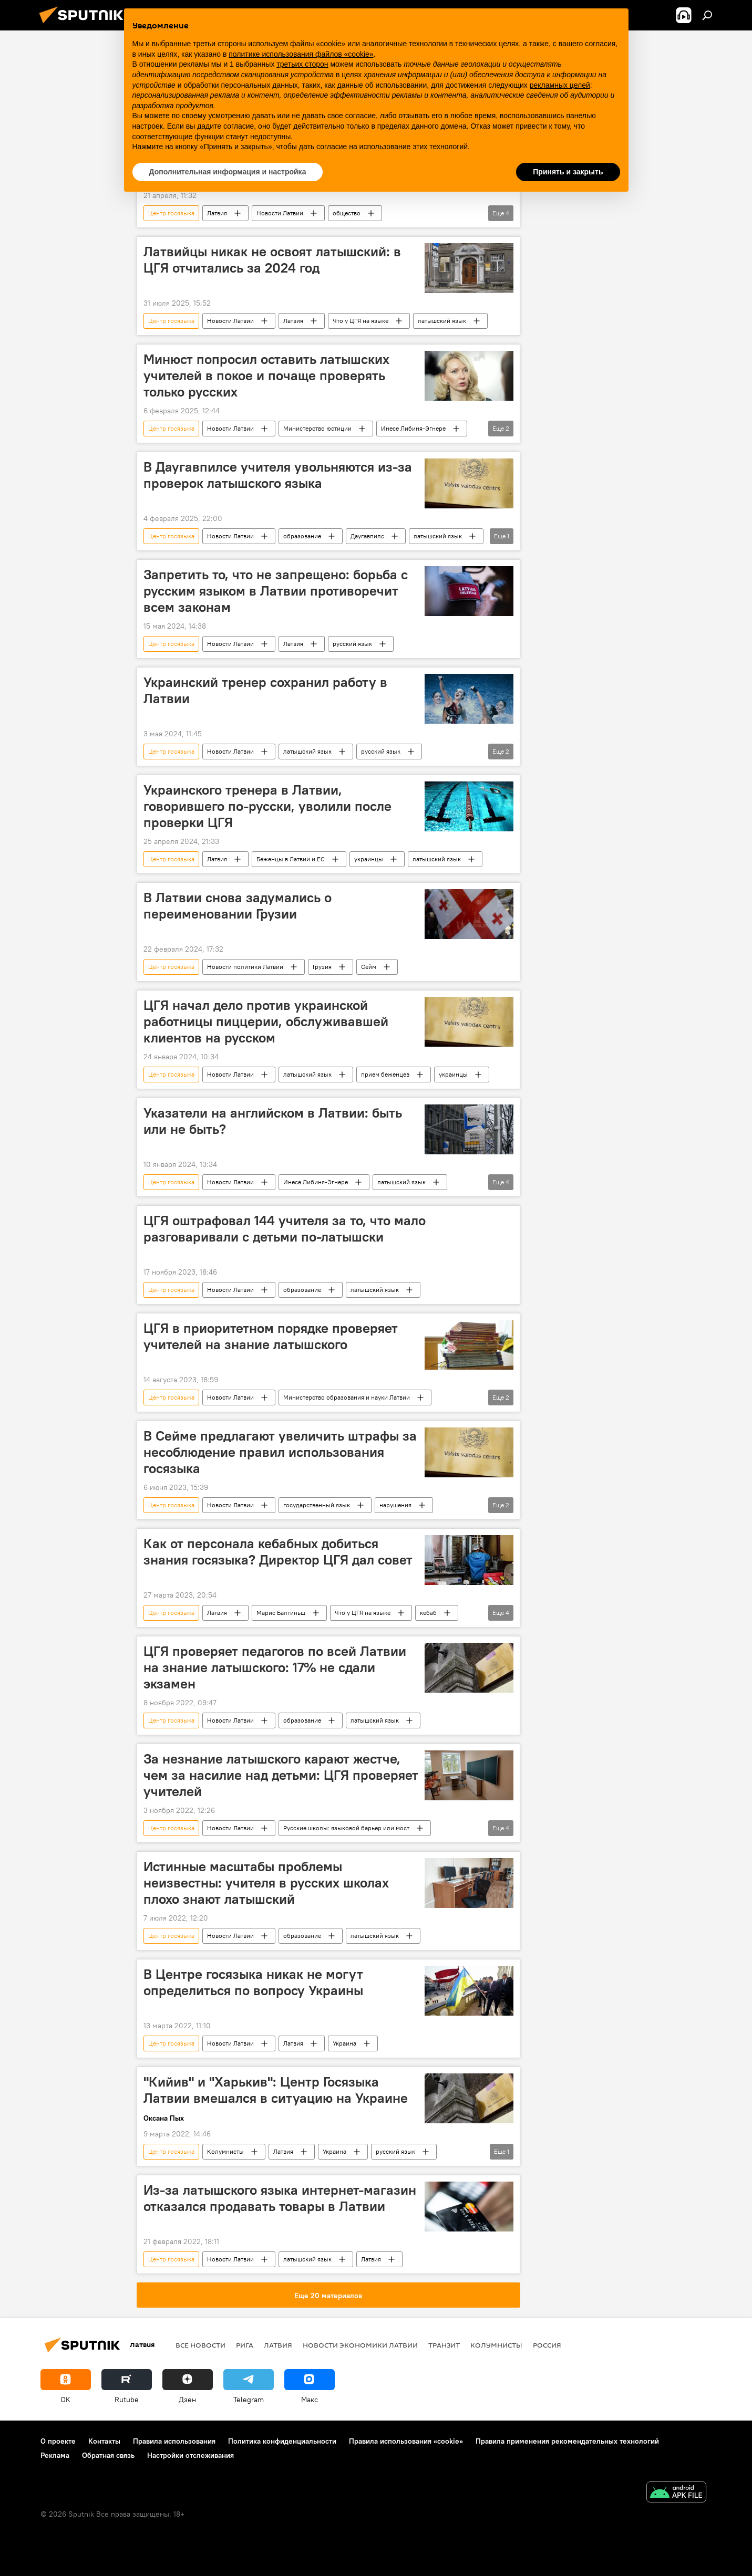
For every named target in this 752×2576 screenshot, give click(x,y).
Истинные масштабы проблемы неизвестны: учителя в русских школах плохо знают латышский (266, 1882)
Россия (547, 2345)
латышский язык (442, 321)
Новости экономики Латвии (360, 2345)
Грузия (322, 967)
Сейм (368, 967)
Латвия (217, 213)
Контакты (104, 2441)
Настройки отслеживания (190, 2455)
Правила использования (174, 2441)
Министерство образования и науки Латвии (346, 1397)
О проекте (58, 2441)
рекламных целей (560, 85)
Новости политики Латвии (245, 967)
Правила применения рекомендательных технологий (567, 2441)
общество (346, 213)
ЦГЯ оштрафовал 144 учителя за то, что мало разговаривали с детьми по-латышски (284, 1228)
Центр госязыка (171, 213)
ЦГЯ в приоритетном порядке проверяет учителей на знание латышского (270, 1336)
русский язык (352, 644)
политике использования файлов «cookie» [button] (301, 54)
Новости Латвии (279, 213)
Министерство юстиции (317, 428)
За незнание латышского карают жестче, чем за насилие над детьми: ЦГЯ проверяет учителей (280, 1775)
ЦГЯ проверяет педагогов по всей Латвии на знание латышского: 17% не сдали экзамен (274, 1667)
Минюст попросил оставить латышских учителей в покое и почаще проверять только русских (266, 375)
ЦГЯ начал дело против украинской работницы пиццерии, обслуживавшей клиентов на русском (265, 1021)
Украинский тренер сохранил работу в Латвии (265, 690)
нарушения (395, 1505)
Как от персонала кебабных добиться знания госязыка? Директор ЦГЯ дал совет (278, 1551)
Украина (344, 2043)
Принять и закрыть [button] (568, 172)
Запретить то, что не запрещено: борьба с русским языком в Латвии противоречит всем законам (275, 591)
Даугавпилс (367, 536)
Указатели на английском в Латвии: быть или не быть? (272, 1121)
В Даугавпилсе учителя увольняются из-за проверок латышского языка (277, 475)
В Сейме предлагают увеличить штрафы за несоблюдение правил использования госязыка (280, 1452)
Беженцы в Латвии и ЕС (290, 859)
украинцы (368, 859)
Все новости (200, 2345)
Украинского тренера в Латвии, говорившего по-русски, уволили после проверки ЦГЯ (267, 806)
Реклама (54, 2455)
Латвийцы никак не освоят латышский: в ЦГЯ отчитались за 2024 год (272, 259)
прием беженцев (385, 1074)
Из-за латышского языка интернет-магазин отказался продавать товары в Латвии (279, 2198)
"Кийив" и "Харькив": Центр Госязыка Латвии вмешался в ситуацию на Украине (275, 2089)
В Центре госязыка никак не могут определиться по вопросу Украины (253, 1982)
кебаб (428, 1612)
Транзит (444, 2345)
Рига (244, 2345)
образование (302, 536)
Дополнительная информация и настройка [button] (227, 172)
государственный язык (316, 1505)
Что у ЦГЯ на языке (360, 321)
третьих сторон (302, 64)
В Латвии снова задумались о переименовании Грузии (237, 905)
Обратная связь (108, 2455)
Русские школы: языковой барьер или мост (346, 1828)
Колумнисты (225, 2151)
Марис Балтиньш (280, 1612)
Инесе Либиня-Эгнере (413, 428)
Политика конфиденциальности (282, 2441)
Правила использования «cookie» (406, 2441)
